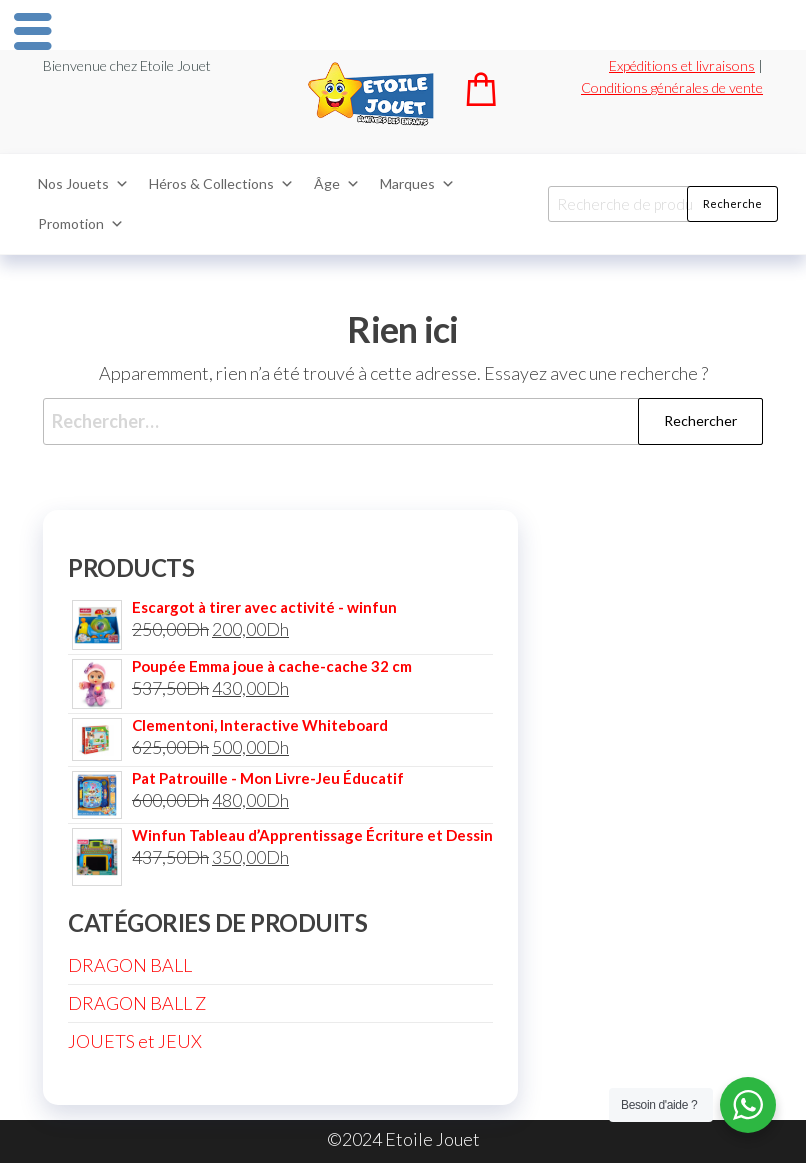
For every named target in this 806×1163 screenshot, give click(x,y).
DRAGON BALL (130, 965)
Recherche (732, 203)
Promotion (81, 224)
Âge (337, 184)
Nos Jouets (83, 184)
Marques (417, 184)
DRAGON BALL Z (137, 1003)
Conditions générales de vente (672, 87)
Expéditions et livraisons (682, 65)
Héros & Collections (221, 184)
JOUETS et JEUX (135, 1041)
